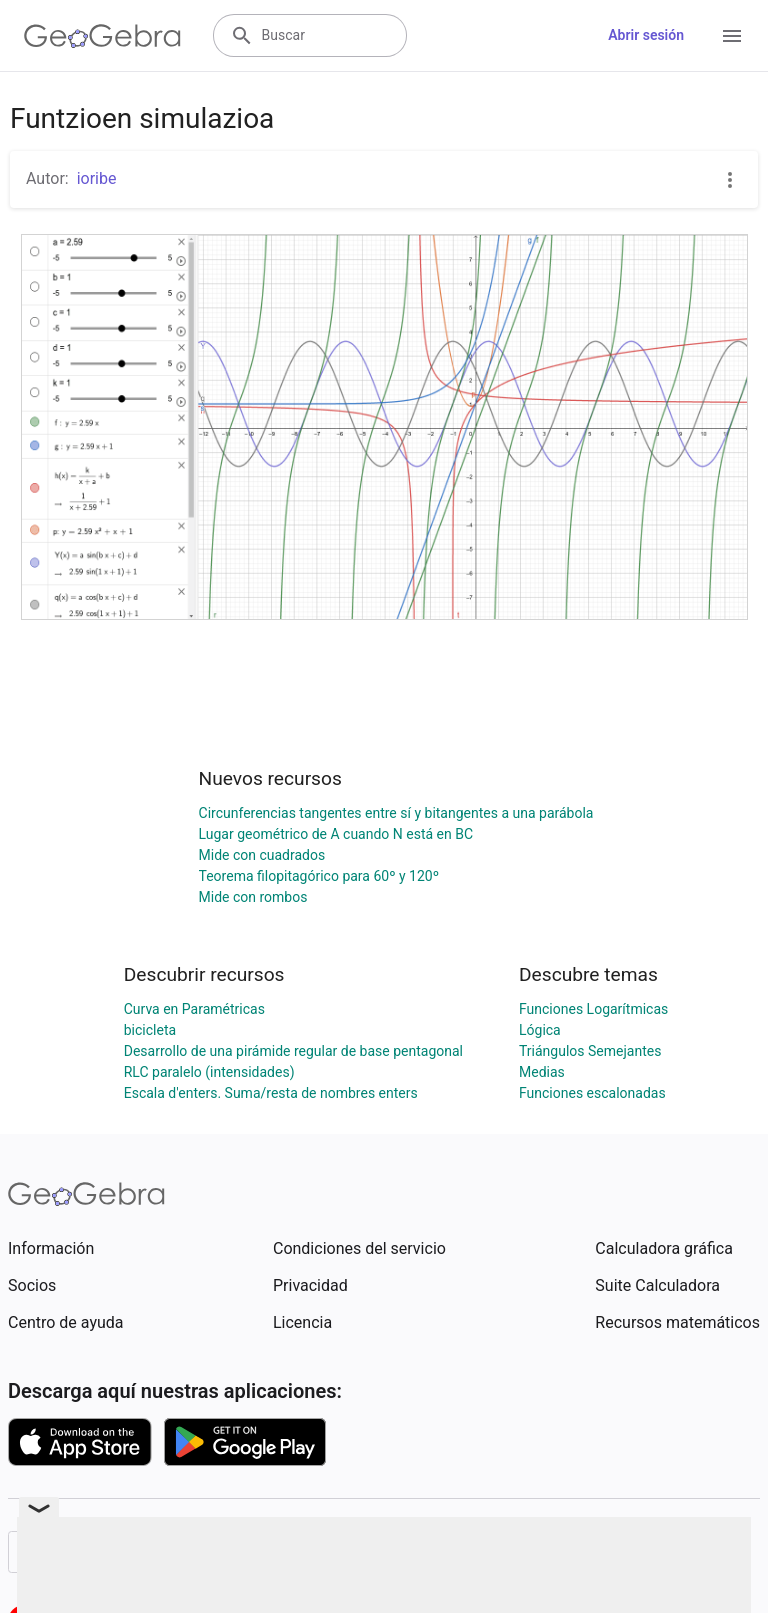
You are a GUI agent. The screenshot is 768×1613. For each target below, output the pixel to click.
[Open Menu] (732, 36)
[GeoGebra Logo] (102, 36)
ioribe (97, 178)
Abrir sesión (646, 35)
